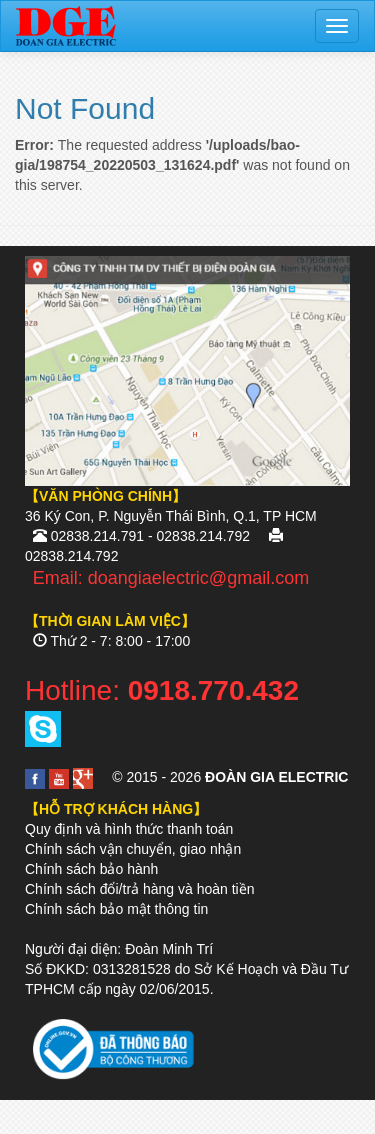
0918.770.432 (213, 690)
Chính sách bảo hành (91, 869)
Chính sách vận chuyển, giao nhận (133, 849)
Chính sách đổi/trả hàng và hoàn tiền (139, 889)
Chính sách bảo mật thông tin (116, 909)
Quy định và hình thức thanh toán (129, 829)
